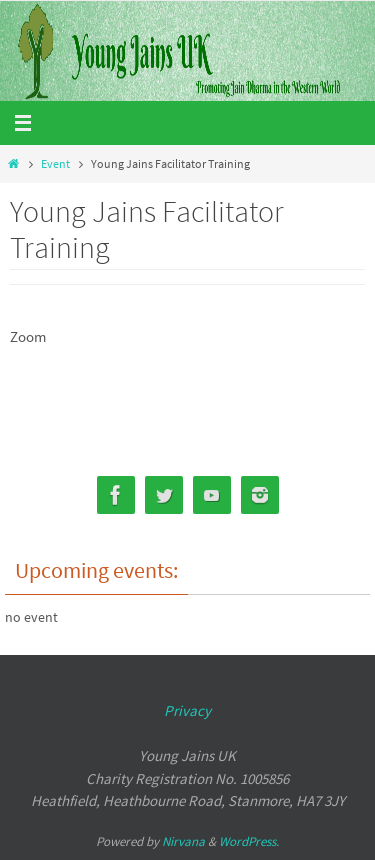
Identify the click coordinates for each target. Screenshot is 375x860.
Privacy (187, 710)
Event (55, 163)
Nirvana (183, 841)
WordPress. (249, 841)
